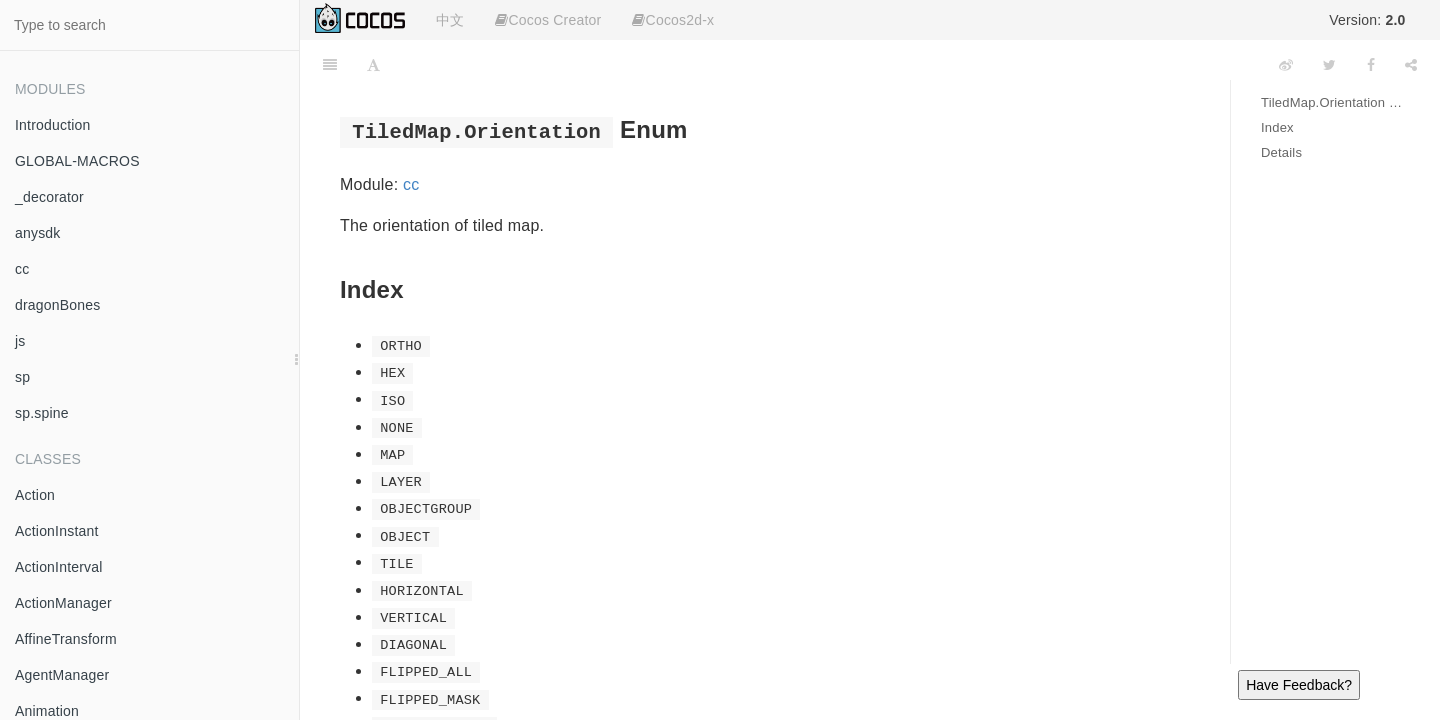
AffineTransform (66, 639)
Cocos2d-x (673, 20)
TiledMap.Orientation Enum (1335, 102)
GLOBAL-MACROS (77, 161)
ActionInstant (57, 531)
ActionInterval (59, 567)
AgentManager (62, 675)
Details (1281, 152)
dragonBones (58, 305)
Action (35, 495)
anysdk (38, 233)
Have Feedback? (1299, 685)
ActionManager (63, 603)
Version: (1367, 20)
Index (1277, 127)
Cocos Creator (548, 20)
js (20, 341)
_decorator (49, 197)
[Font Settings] (373, 65)
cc (22, 269)
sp (22, 377)
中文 (450, 20)
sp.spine (42, 413)
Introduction (53, 125)
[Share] (1411, 65)
